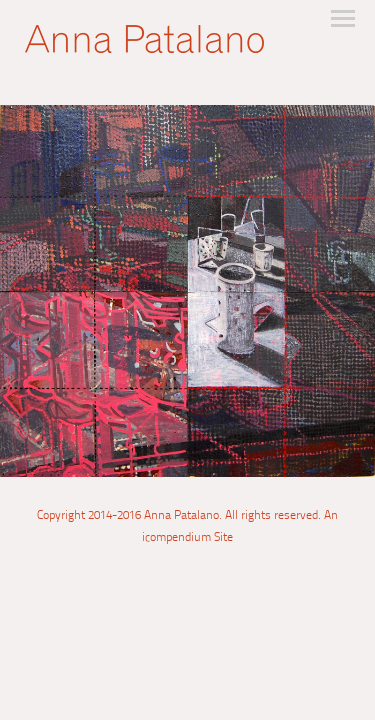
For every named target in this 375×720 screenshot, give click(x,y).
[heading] (144, 45)
